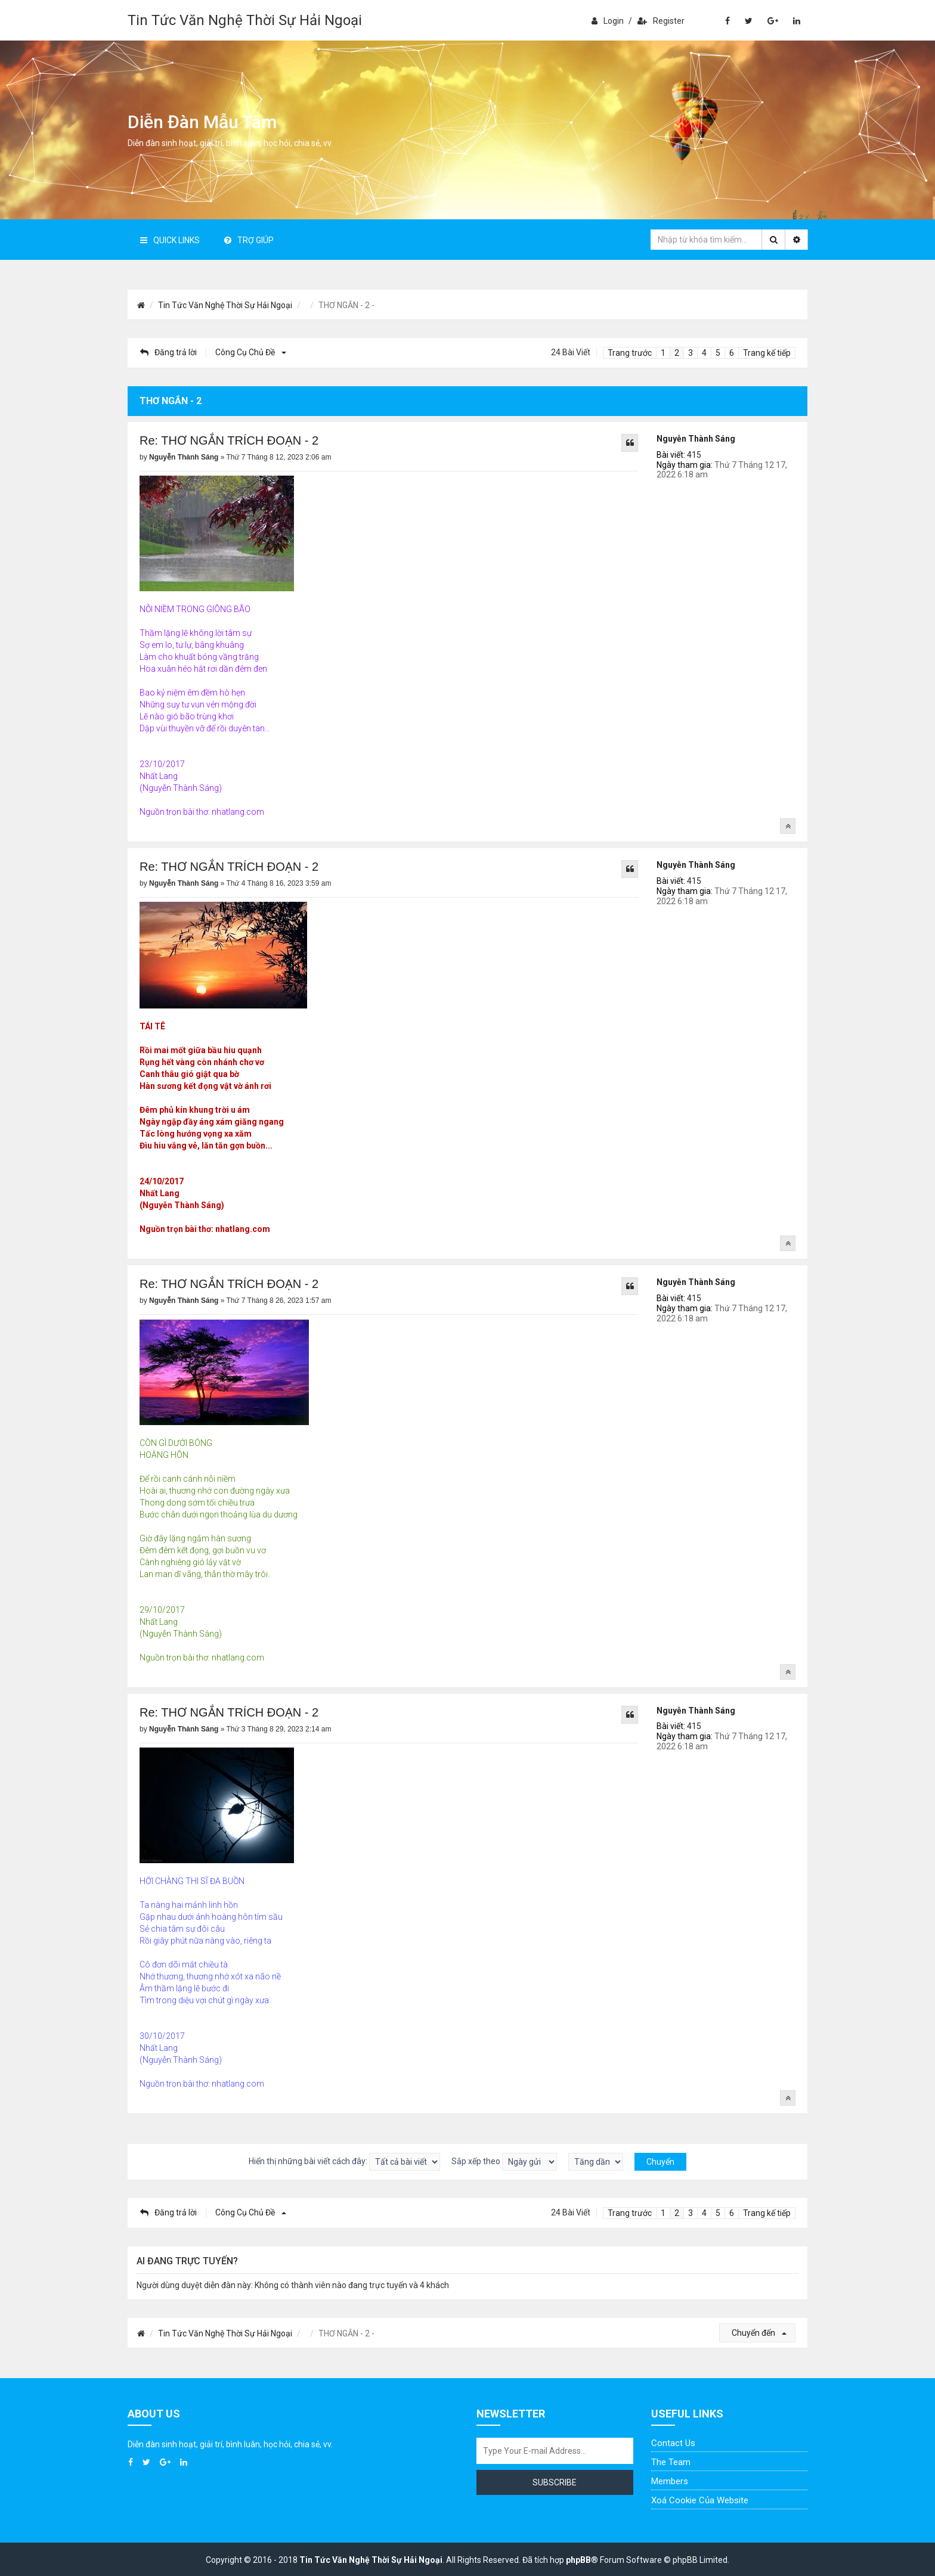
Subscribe (554, 2482)
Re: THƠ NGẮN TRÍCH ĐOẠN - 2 (229, 440)
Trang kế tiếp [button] (767, 353)
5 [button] (718, 353)
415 (694, 455)
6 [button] (731, 353)
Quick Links (170, 240)
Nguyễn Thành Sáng (696, 438)
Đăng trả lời (168, 352)
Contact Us (673, 2443)
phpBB (578, 2560)
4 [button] (704, 353)
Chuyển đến (759, 2333)
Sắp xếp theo (504, 2162)
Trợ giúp (249, 240)
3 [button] (690, 353)
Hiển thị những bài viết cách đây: (344, 2162)
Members (669, 2481)
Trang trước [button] (630, 353)
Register (661, 21)
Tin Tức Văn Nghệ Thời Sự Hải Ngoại (245, 20)
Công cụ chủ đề (249, 352)
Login (608, 21)
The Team (671, 2462)
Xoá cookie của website (699, 2500)
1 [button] (663, 353)
